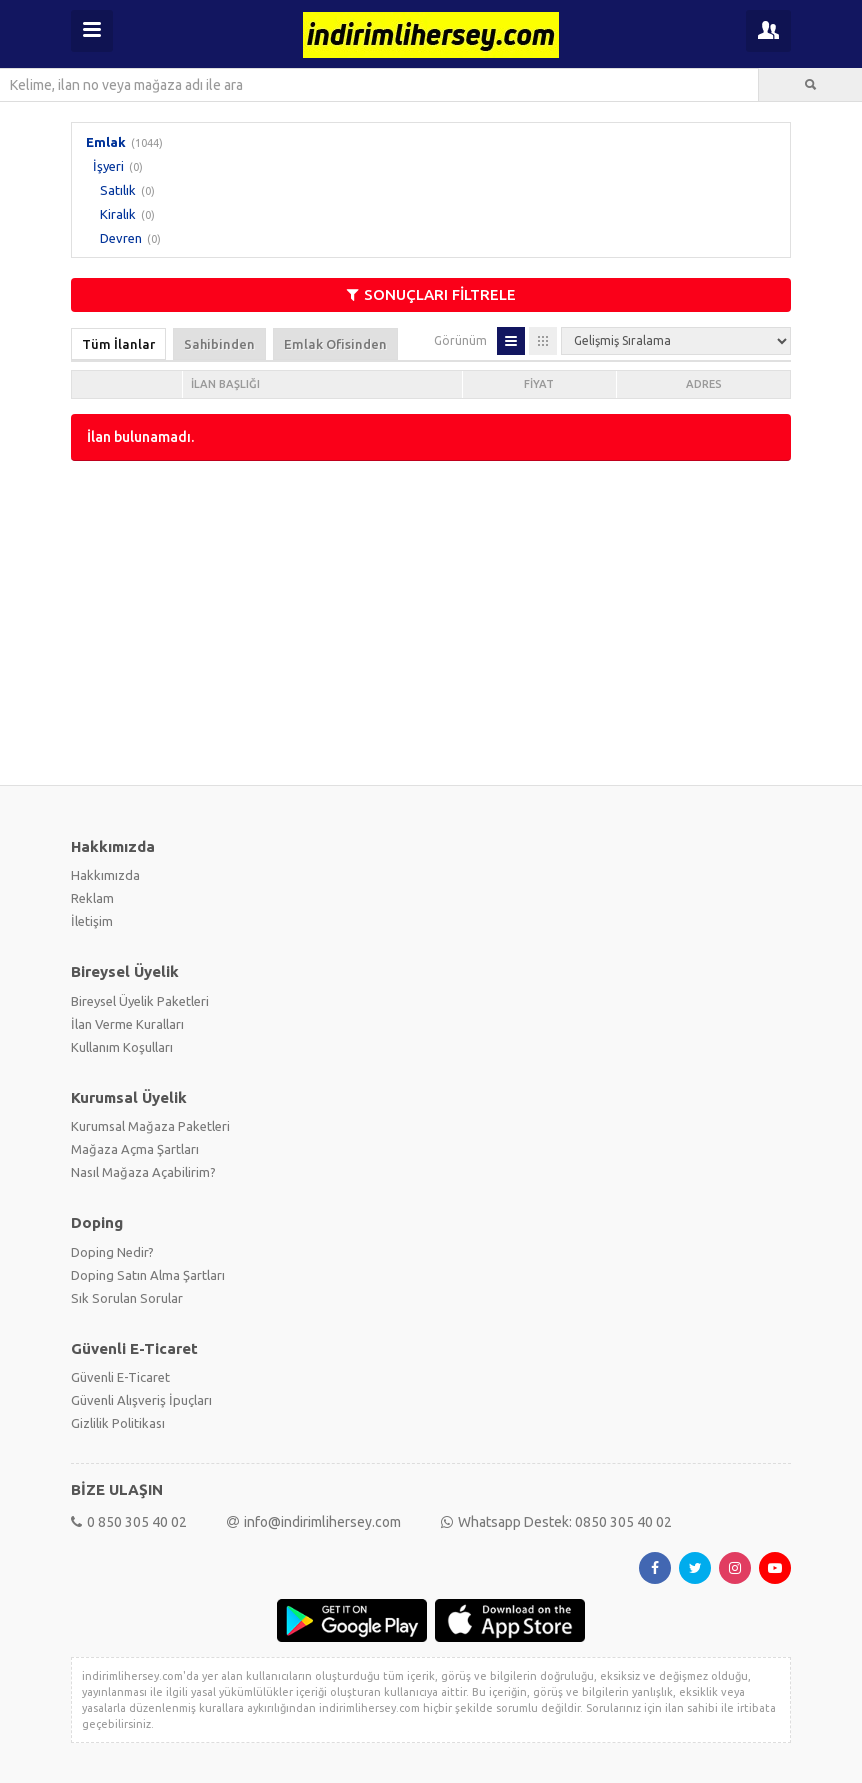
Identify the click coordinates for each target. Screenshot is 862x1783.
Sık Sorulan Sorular (127, 1298)
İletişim (92, 921)
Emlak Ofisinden (335, 344)
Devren (121, 238)
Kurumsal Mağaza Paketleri (150, 1126)
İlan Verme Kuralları (127, 1024)
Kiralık (118, 214)
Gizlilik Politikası (118, 1423)
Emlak (106, 142)
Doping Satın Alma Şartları (148, 1275)
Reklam (92, 898)
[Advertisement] (431, 621)
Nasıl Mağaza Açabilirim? (143, 1172)
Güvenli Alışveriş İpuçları (141, 1400)
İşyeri (108, 166)
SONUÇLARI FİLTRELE (431, 294)
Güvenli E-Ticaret (120, 1377)
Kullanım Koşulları (122, 1047)
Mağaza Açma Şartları (135, 1149)
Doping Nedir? (112, 1252)
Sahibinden (219, 344)
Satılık (118, 190)
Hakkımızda (105, 875)
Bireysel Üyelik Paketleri (140, 1001)
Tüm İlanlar (118, 344)
